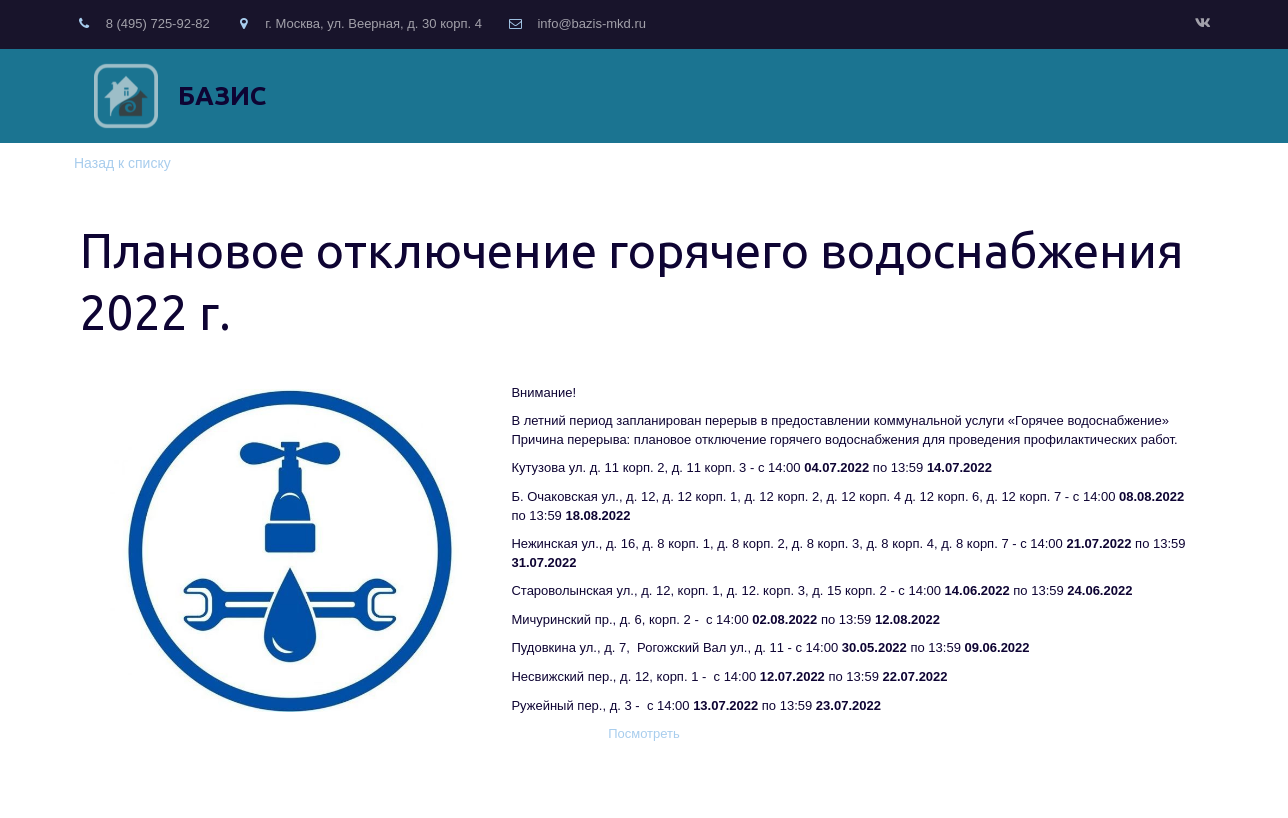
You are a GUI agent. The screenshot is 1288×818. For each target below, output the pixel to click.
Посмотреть (644, 733)
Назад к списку (122, 163)
